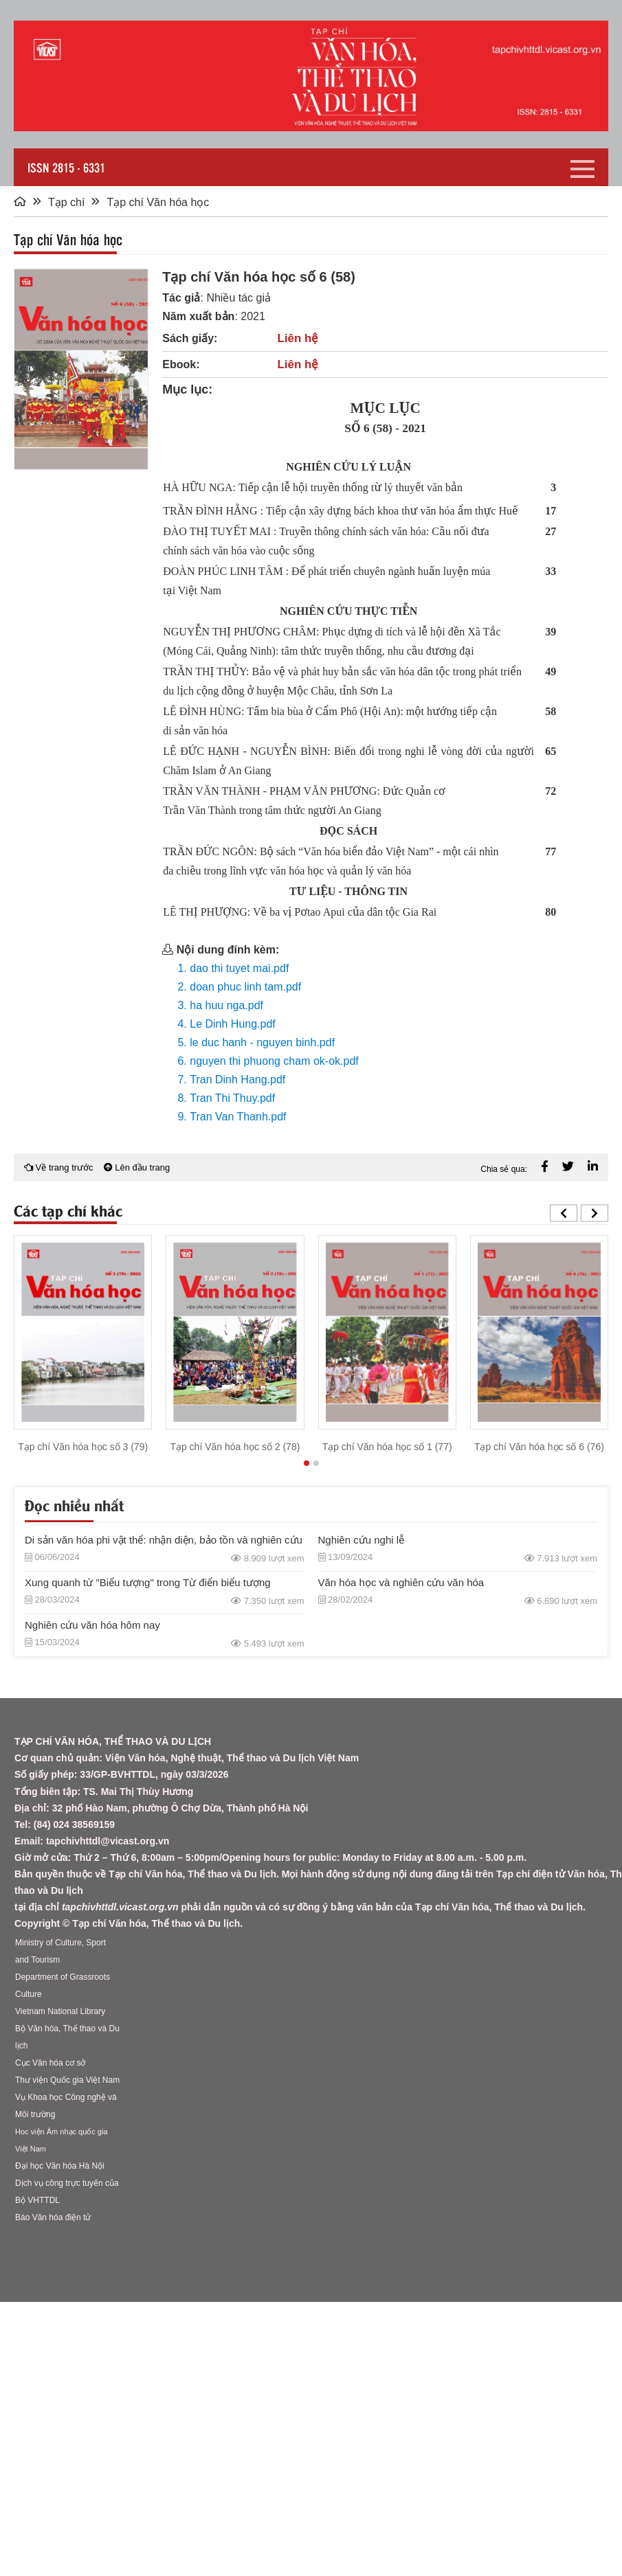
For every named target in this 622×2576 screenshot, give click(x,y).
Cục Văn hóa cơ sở (50, 2063)
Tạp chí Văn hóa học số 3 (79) (83, 1446)
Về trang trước (58, 1167)
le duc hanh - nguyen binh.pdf (262, 1042)
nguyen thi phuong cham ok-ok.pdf (274, 1061)
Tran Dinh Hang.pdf (237, 1079)
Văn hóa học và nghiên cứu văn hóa (401, 1582)
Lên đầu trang (137, 1167)
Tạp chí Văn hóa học (158, 202)
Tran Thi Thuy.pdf (232, 1098)
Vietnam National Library (60, 2011)
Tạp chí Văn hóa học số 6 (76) (539, 1446)
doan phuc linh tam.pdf (245, 987)
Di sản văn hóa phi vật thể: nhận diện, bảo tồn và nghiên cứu (163, 1540)
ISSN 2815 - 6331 (66, 167)
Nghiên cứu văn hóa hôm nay (92, 1625)
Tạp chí (66, 202)
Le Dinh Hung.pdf (233, 1024)
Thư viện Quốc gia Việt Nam (67, 2080)
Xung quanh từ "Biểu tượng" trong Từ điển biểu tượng (148, 1582)
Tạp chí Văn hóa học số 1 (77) (387, 1446)
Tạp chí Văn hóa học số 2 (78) (235, 1446)
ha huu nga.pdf (226, 1005)
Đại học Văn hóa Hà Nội (59, 2166)
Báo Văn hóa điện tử (53, 2217)
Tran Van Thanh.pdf (238, 1116)
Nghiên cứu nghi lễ (361, 1540)
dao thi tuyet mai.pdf (239, 968)
